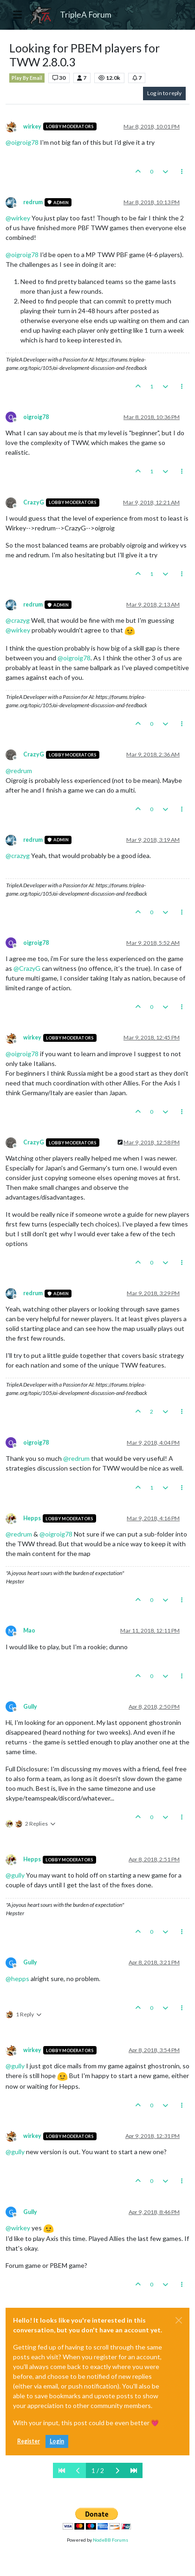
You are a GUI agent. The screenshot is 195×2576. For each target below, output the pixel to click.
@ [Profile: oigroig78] (22, 142)
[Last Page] (134, 2470)
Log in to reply (164, 93)
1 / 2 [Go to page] (97, 2470)
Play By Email (27, 78)
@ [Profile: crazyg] (18, 620)
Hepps (32, 1518)
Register (28, 2441)
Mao (29, 1630)
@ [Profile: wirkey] (18, 218)
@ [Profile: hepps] (17, 1978)
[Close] (178, 2320)
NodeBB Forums (110, 2540)
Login (57, 2441)
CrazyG (33, 502)
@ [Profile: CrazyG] (26, 968)
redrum (33, 202)
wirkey (32, 126)
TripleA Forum (85, 14)
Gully (30, 1706)
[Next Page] (117, 2470)
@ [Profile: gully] (15, 1875)
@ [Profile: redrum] (19, 771)
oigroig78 (36, 416)
